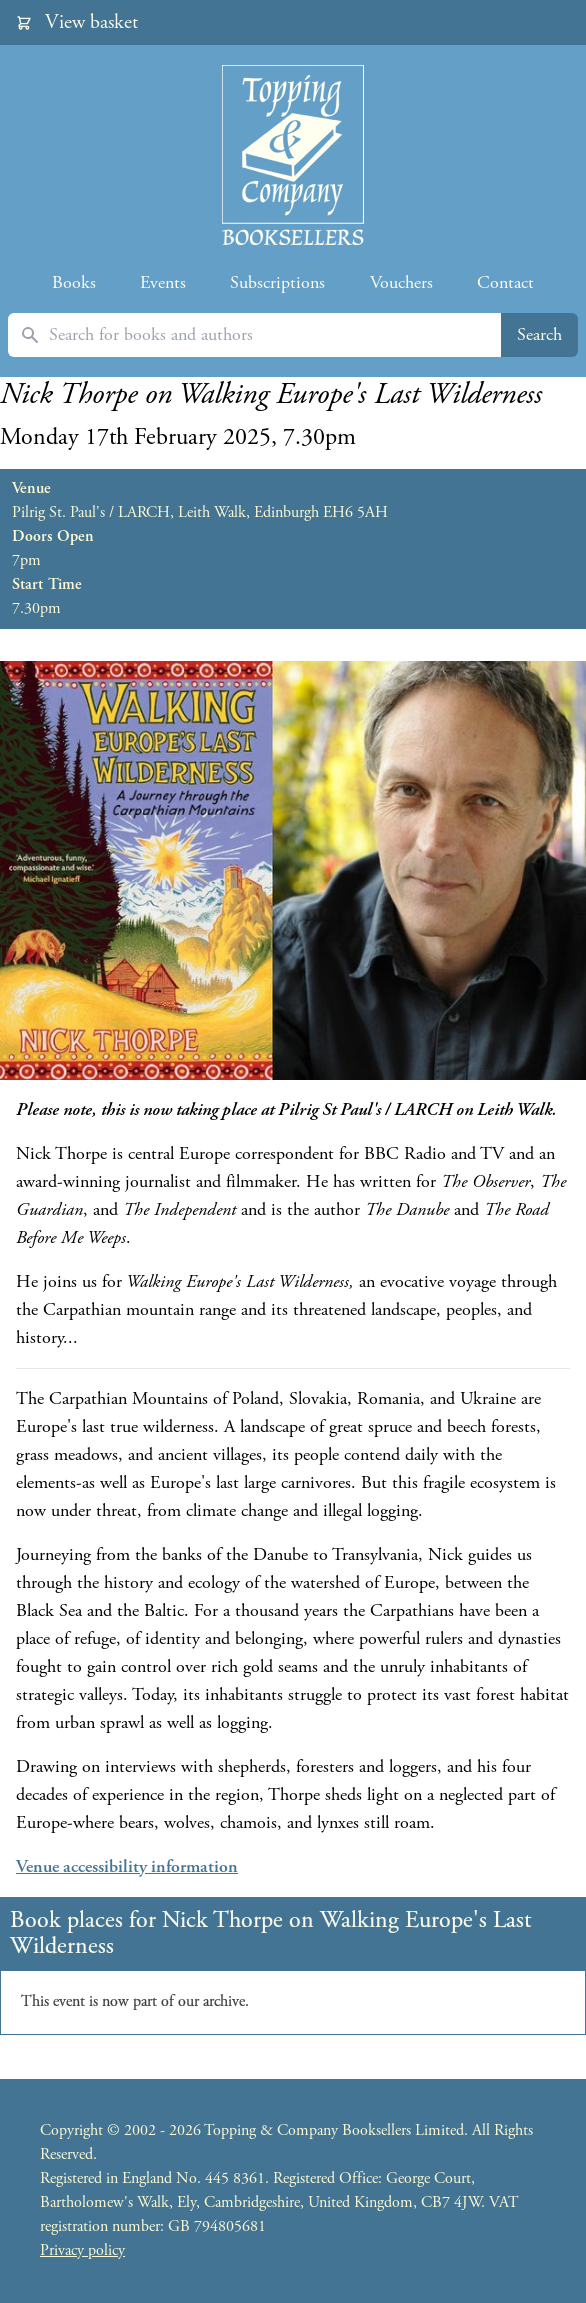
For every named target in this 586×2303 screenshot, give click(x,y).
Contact (505, 282)
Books (74, 282)
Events (163, 282)
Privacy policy (82, 2250)
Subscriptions (277, 282)
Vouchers (401, 282)
